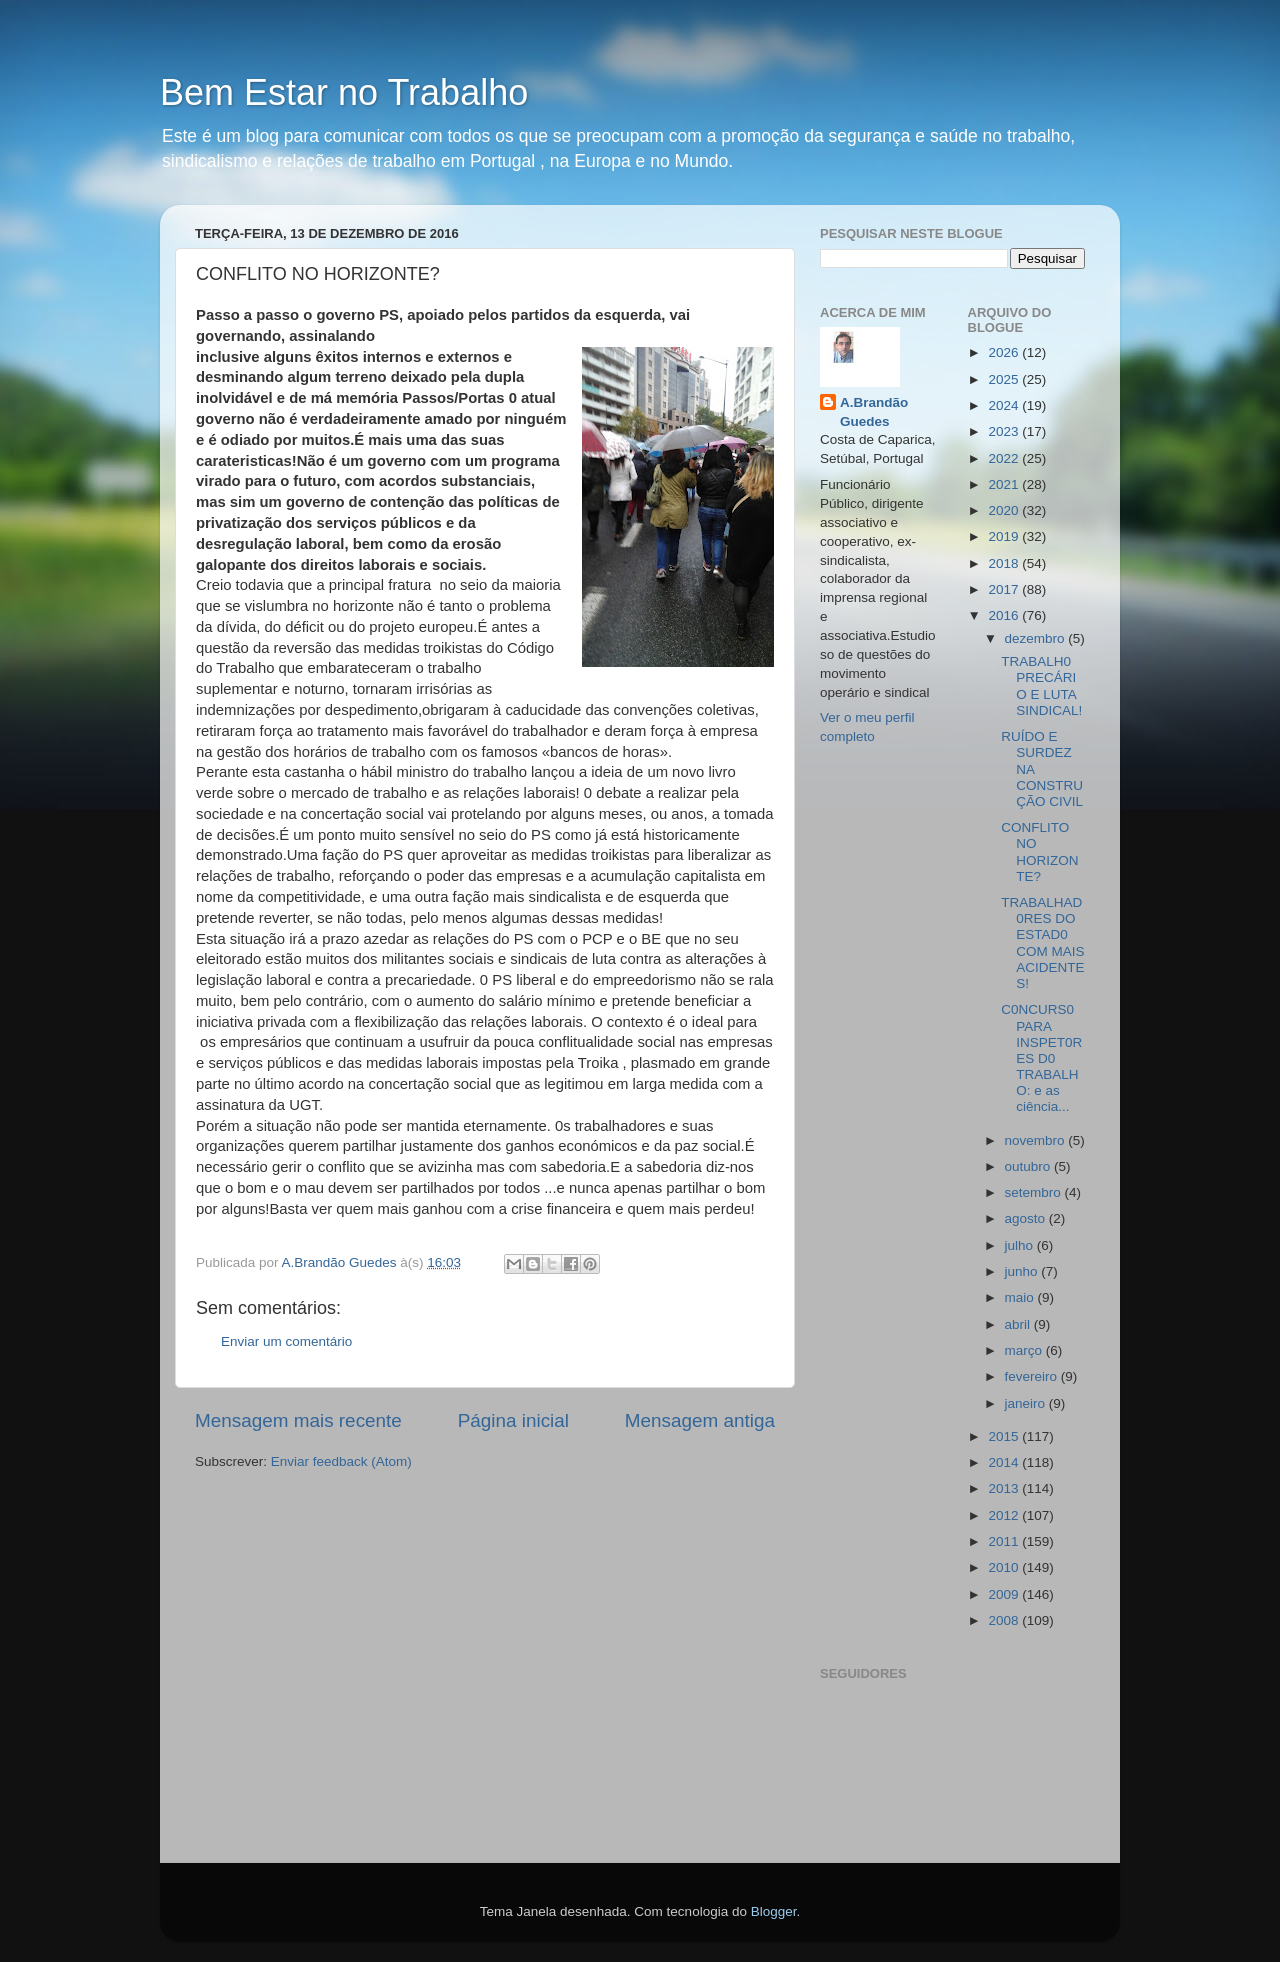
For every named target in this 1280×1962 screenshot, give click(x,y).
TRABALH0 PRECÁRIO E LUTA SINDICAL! (1041, 686)
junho (1023, 1271)
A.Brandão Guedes (874, 412)
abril (1019, 1324)
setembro (1035, 1192)
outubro (1030, 1166)
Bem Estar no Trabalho (344, 92)
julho (1021, 1245)
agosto (1027, 1218)
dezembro (1037, 638)
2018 (1005, 563)
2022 (1005, 458)
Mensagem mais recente (298, 1420)
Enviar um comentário (286, 1341)
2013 (1005, 1488)
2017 (1005, 589)
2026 (1005, 352)
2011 (1005, 1541)
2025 (1005, 379)
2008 (1005, 1620)
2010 (1005, 1567)
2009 (1005, 1594)
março (1025, 1350)
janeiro (1027, 1403)
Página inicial (513, 1420)
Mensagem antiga (700, 1420)
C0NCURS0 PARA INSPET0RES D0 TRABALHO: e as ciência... (1041, 1058)
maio (1021, 1297)
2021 (1005, 484)
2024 (1005, 405)
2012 (1005, 1515)
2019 (1005, 536)
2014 (1005, 1462)
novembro (1037, 1140)
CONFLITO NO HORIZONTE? (1039, 852)
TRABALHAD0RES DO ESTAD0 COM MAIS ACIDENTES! (1042, 943)
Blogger (774, 1911)
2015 (1005, 1436)
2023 (1005, 431)
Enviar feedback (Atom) (341, 1461)
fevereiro (1033, 1376)
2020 (1005, 510)
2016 (1005, 615)
